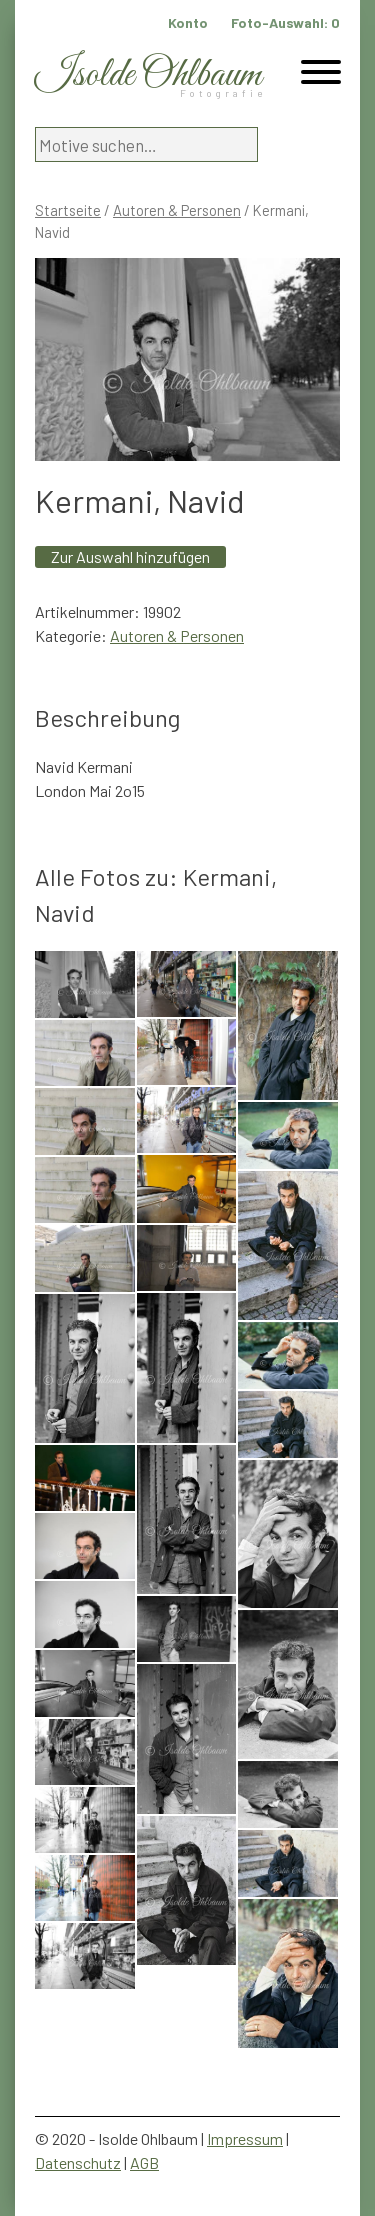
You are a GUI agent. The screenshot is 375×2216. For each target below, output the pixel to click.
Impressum (245, 2138)
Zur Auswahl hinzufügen (130, 556)
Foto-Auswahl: (285, 22)
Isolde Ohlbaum (148, 75)
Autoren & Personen (177, 210)
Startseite (68, 210)
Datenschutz (78, 2162)
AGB (144, 2162)
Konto (188, 22)
